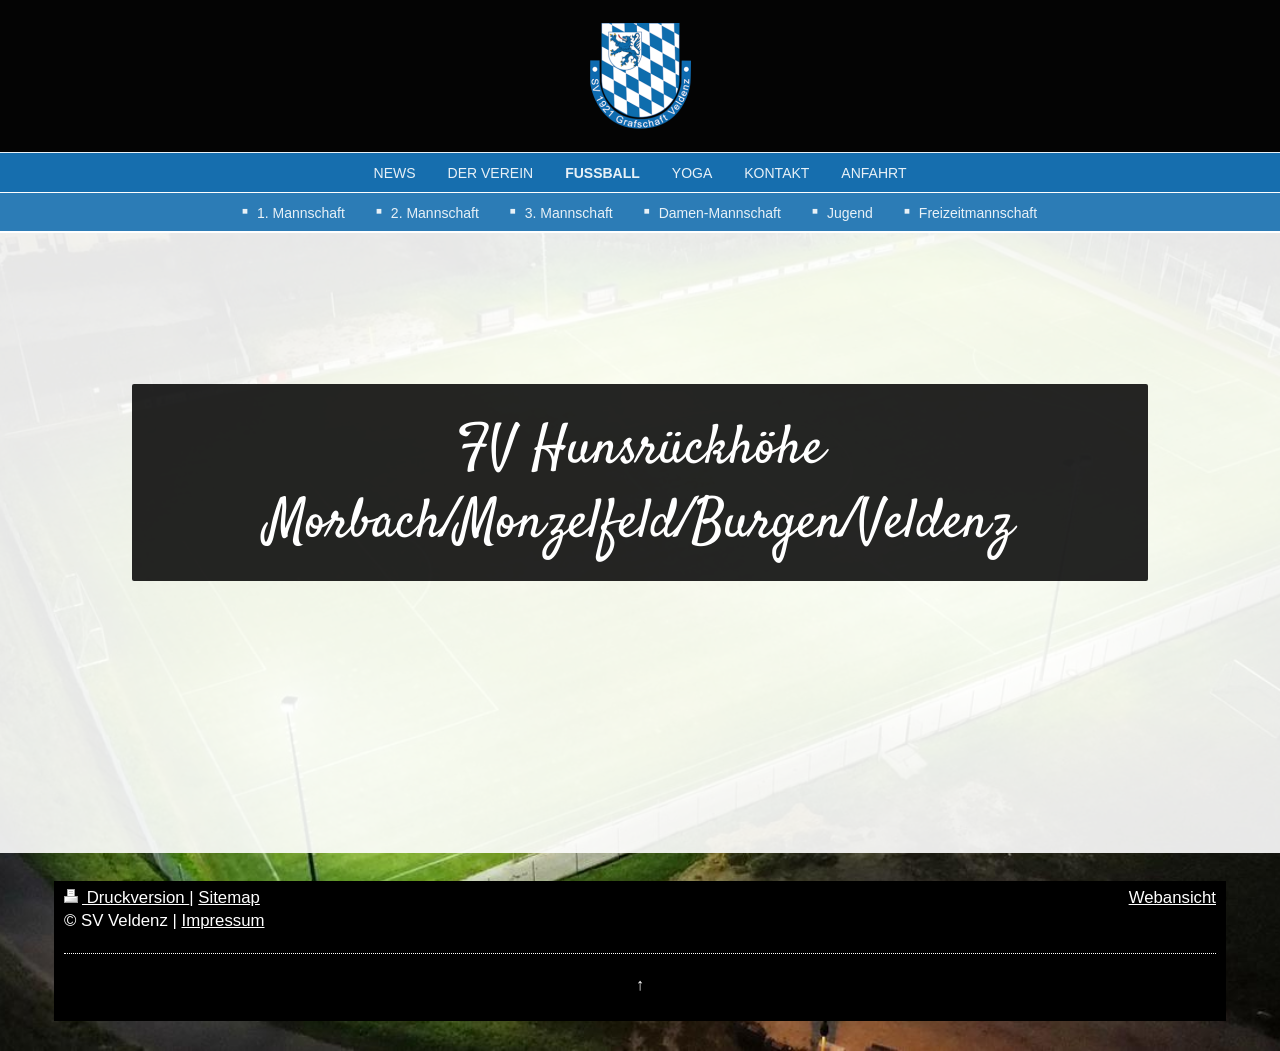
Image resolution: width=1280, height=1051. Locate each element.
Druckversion (126, 897)
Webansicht (1172, 897)
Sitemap (229, 897)
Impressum (222, 920)
